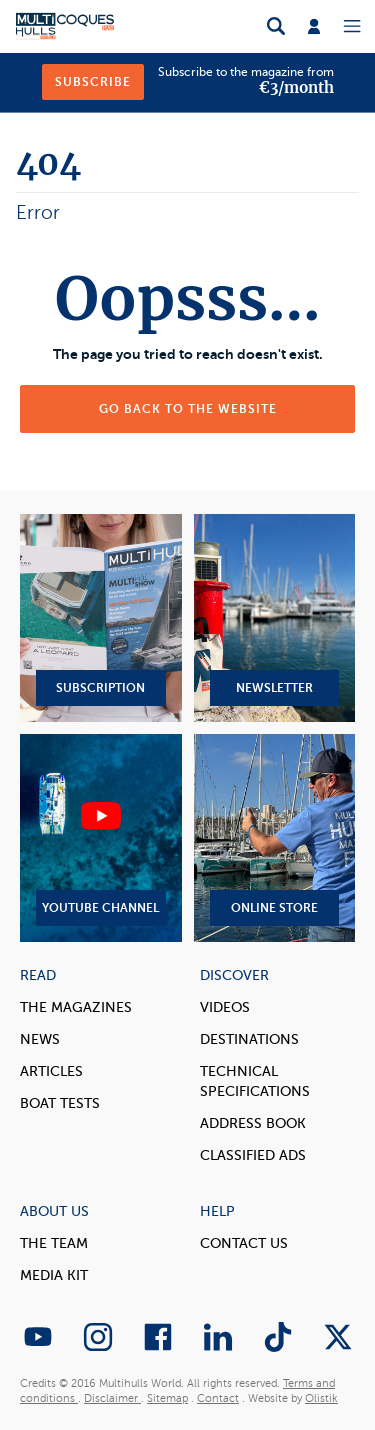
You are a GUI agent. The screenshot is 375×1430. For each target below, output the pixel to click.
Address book (253, 1123)
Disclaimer (112, 1398)
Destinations (249, 1039)
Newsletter (275, 618)
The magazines (76, 1007)
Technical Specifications (255, 1081)
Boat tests (60, 1103)
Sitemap (167, 1398)
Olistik (321, 1398)
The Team (54, 1243)
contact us (244, 1243)
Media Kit (54, 1275)
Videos (225, 1007)
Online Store (275, 838)
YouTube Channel (101, 838)
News (40, 1039)
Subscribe (93, 82)
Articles (51, 1071)
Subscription (101, 618)
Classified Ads (253, 1155)
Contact (218, 1398)
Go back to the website (188, 409)
